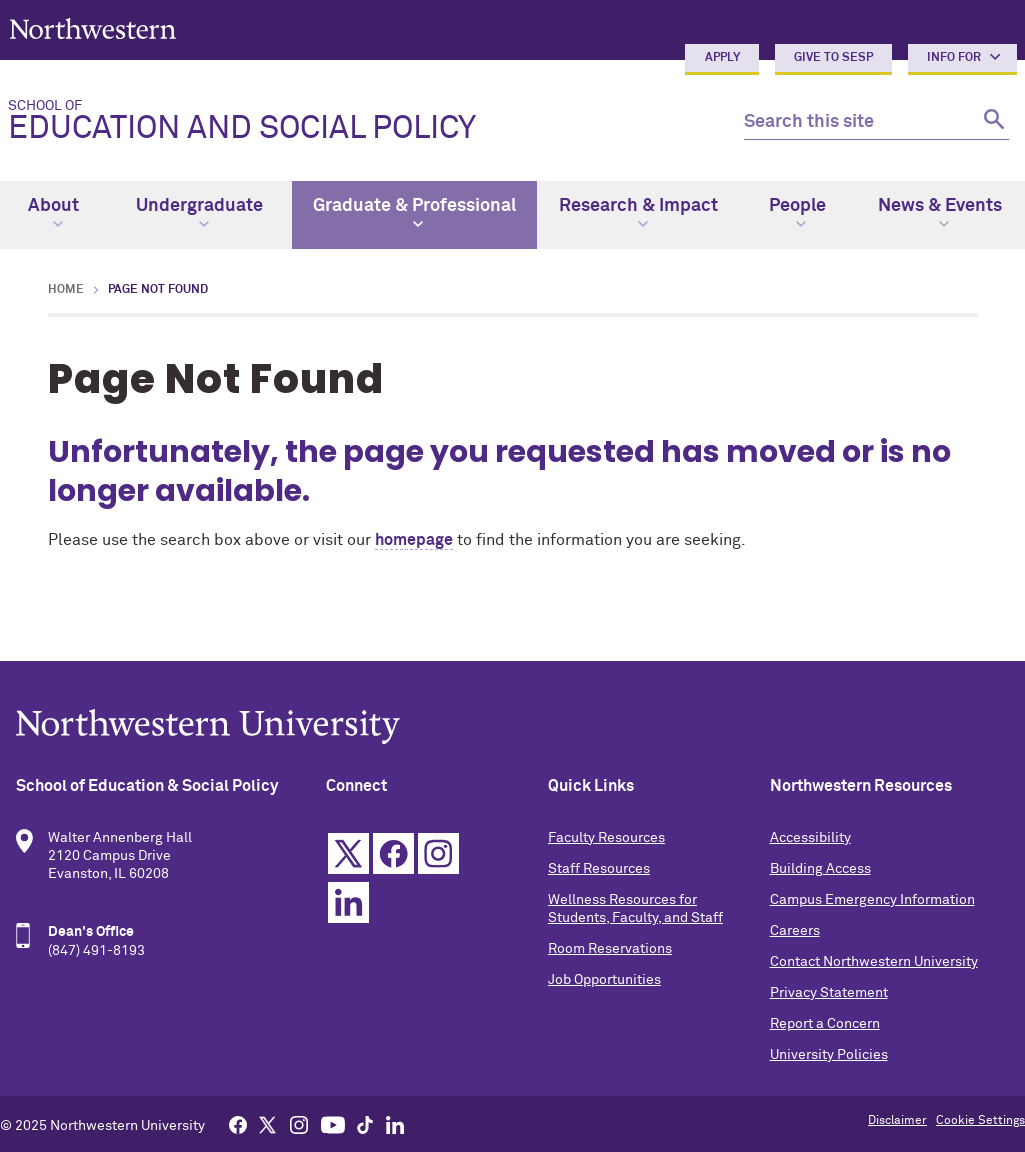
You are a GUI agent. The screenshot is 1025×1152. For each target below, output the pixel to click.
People (797, 213)
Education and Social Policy (360, 122)
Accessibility (810, 838)
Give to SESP (833, 58)
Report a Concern (825, 1024)
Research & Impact (638, 213)
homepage (414, 540)
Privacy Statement (829, 993)
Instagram (438, 853)
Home (66, 290)
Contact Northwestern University (874, 962)
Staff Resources (599, 869)
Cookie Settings (980, 1121)
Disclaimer (897, 1121)
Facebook (393, 853)
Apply (722, 58)
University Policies (829, 1055)
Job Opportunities (604, 980)
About (53, 213)
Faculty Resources (606, 838)
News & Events (940, 213)
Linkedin (348, 902)
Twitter (348, 853)
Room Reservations (610, 949)
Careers (795, 931)
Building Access (820, 869)
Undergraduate (199, 213)
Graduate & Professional (414, 213)
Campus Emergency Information (872, 900)
